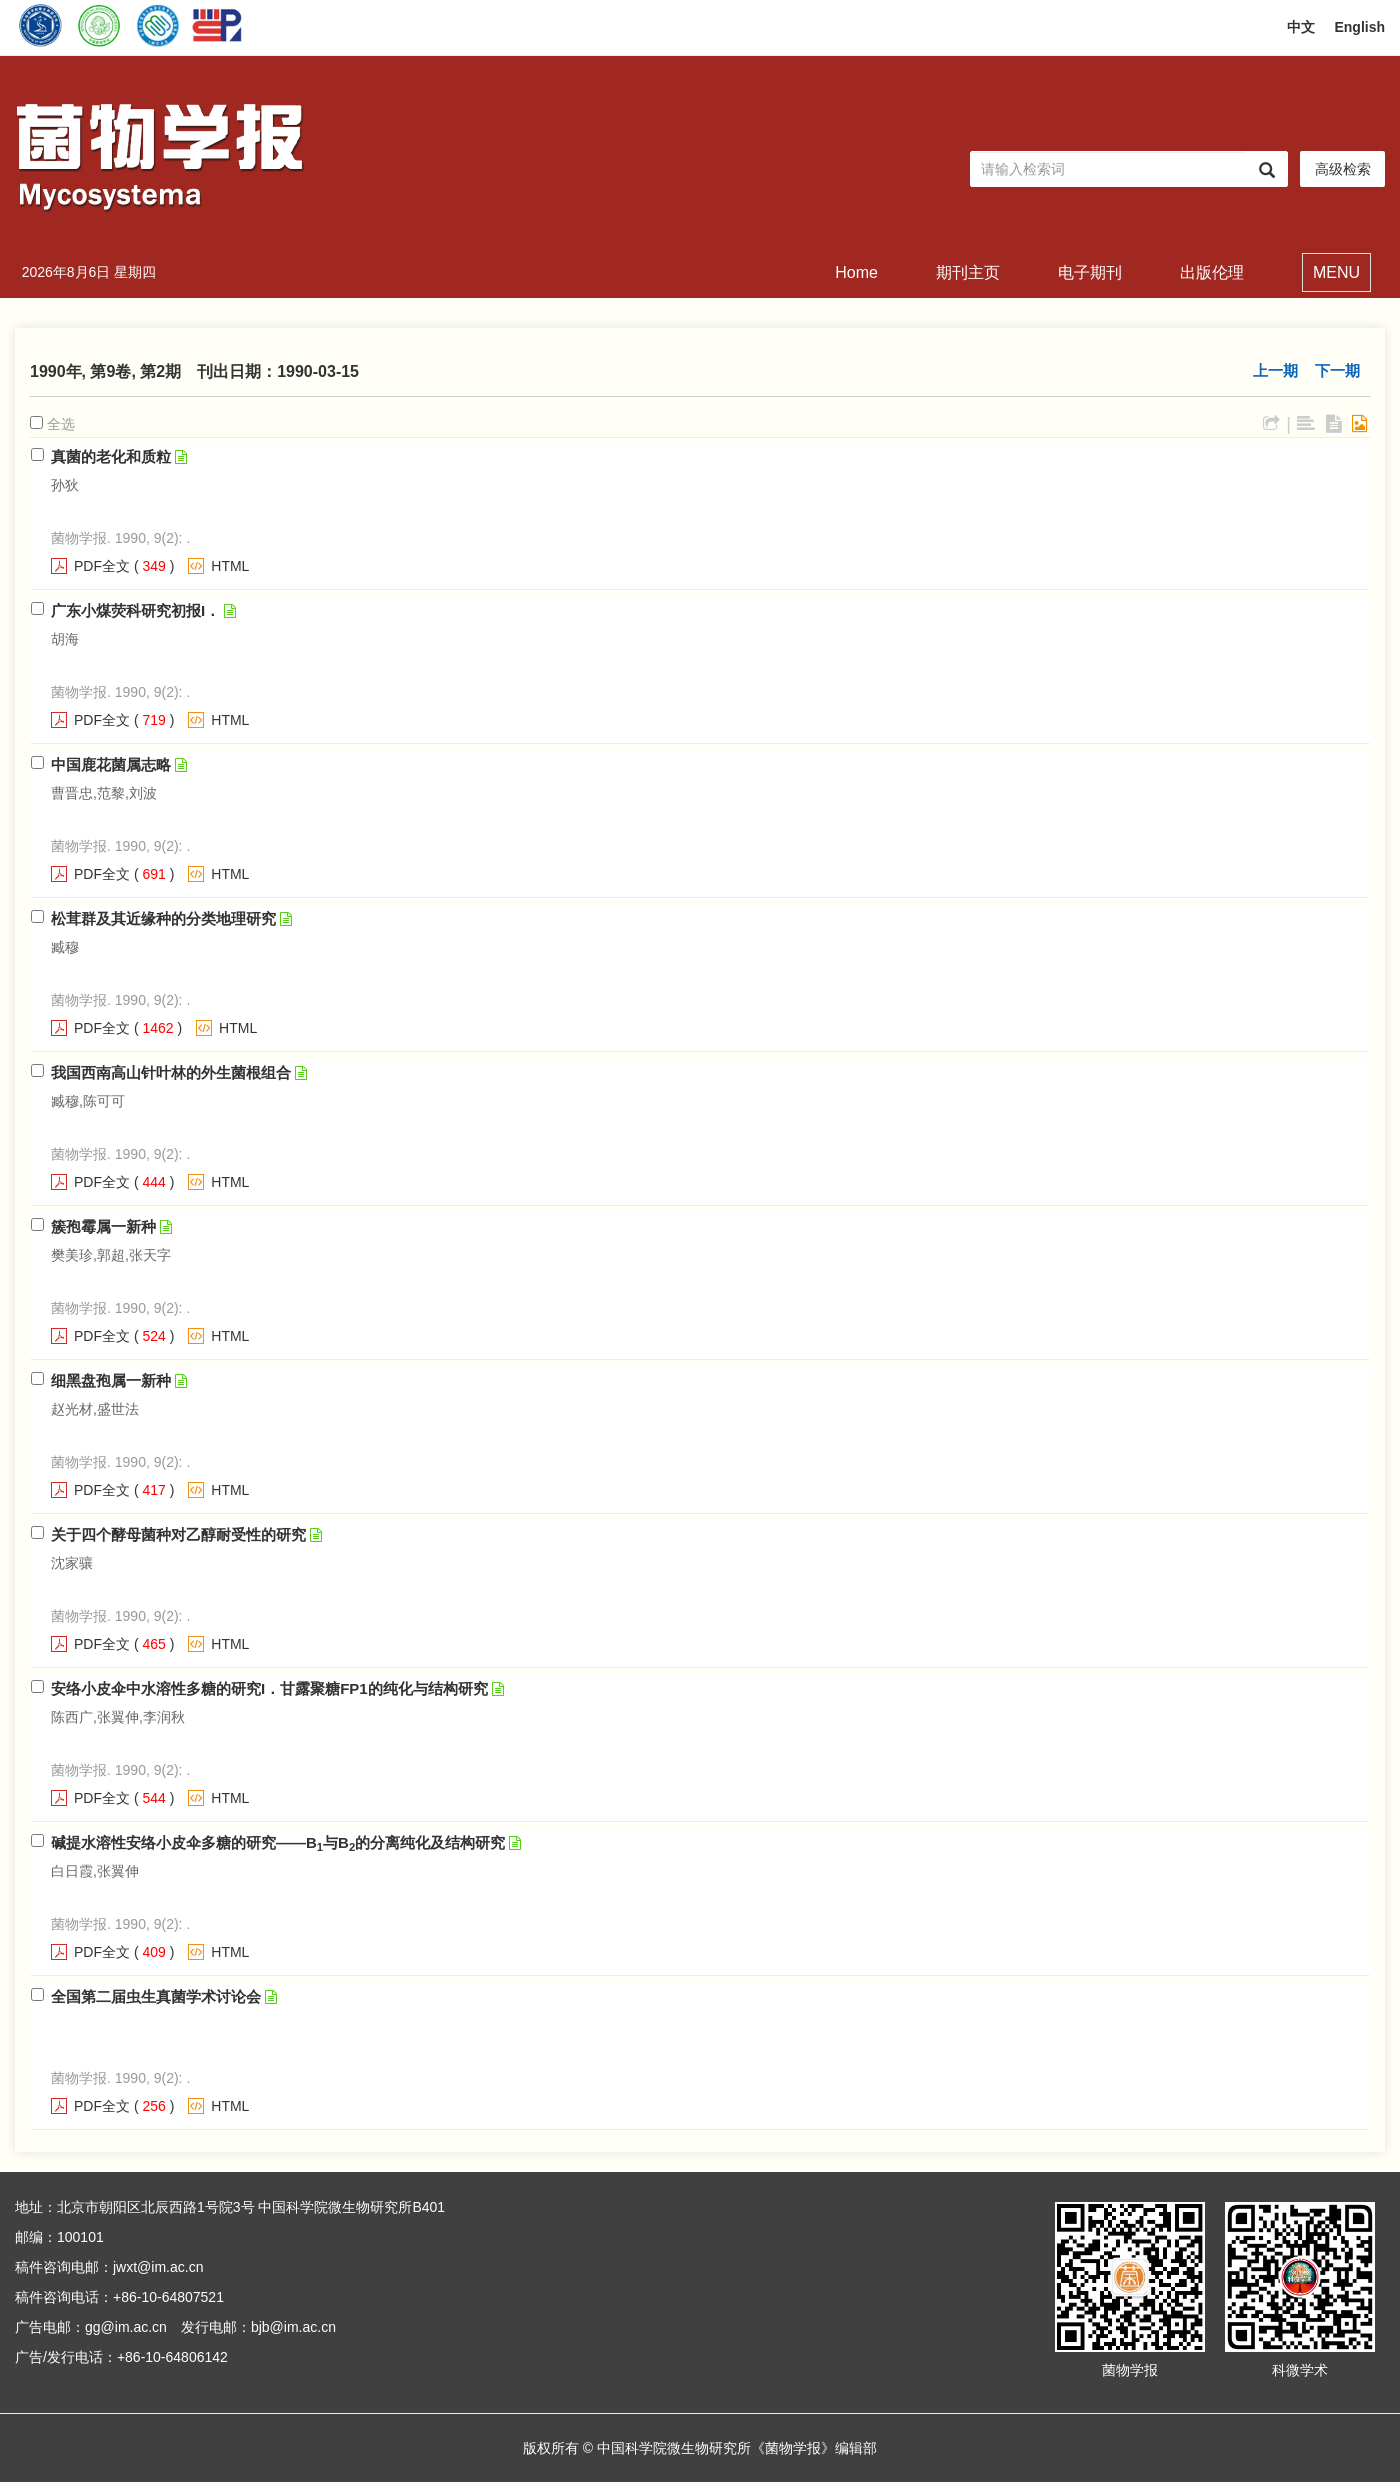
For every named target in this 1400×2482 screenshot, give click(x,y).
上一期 (1275, 370)
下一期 (1337, 370)
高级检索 (1343, 169)
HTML (230, 566)
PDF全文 (102, 566)
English (1359, 27)
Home (856, 272)
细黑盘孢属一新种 (111, 1380)
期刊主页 (968, 272)
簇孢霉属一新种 (103, 1226)
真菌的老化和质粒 (111, 456)
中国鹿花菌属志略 (111, 764)
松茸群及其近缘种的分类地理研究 (163, 918)
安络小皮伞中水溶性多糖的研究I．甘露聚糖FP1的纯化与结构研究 (269, 1688)
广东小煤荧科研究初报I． (135, 610)
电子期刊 (1090, 272)
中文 (1301, 27)
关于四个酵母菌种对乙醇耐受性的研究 (178, 1534)
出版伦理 (1212, 272)
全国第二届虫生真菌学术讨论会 (156, 1996)
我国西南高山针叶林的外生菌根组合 (171, 1072)
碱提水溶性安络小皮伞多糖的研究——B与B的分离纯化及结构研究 (278, 1842)
